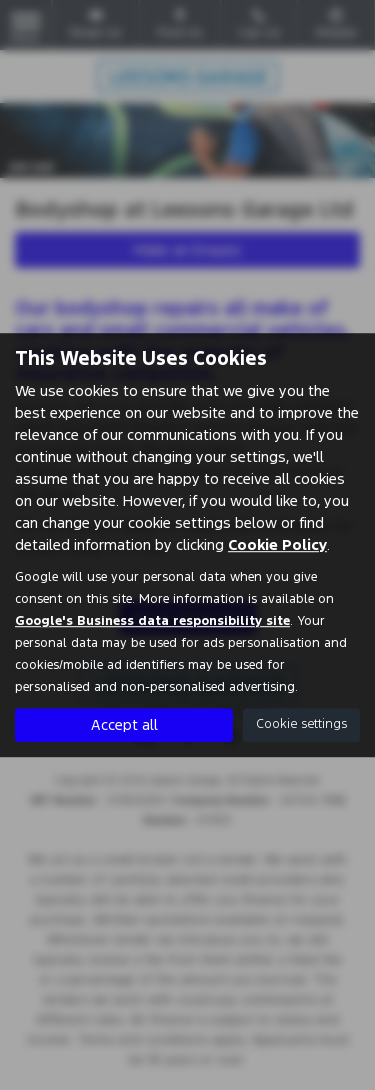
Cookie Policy (277, 544)
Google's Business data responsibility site (152, 621)
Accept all (124, 724)
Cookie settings (301, 724)
